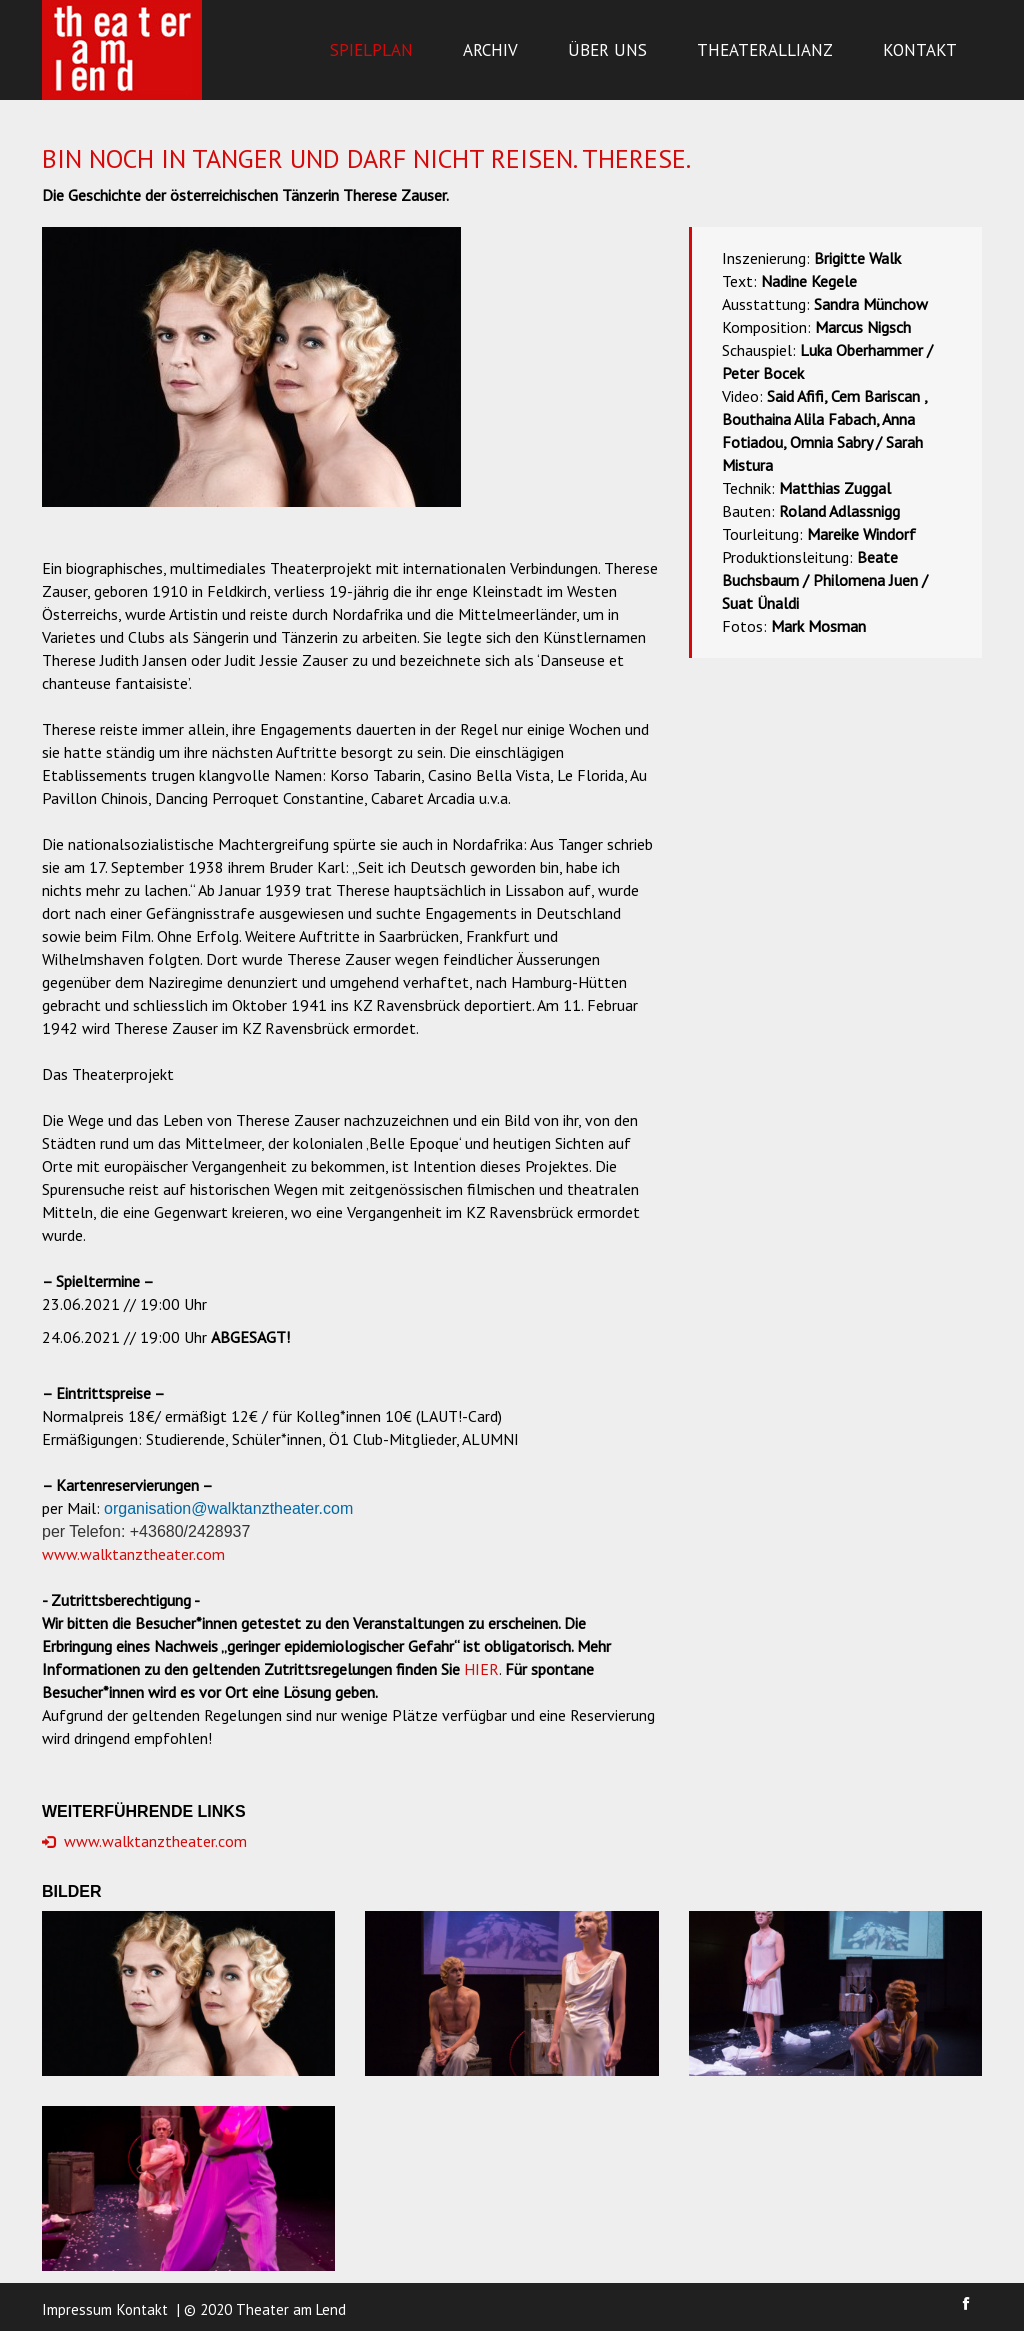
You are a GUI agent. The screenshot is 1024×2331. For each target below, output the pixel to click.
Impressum (77, 2309)
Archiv (490, 50)
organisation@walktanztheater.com (228, 1508)
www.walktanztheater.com (133, 1554)
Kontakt (920, 50)
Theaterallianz (765, 50)
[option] (251, 367)
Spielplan (371, 50)
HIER (481, 1669)
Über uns (607, 50)
